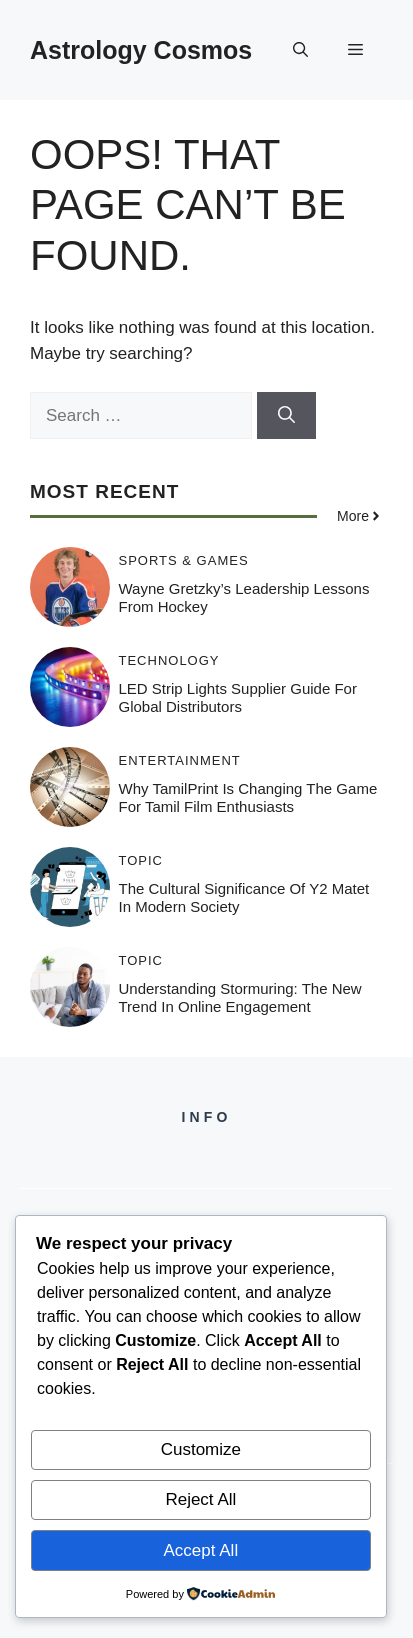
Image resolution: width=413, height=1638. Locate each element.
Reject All (200, 1499)
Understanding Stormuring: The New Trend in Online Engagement (240, 997)
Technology (169, 660)
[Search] (286, 416)
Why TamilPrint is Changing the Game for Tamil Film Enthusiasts (248, 797)
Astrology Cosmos (141, 50)
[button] (300, 50)
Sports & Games (184, 560)
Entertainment (180, 760)
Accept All (201, 1550)
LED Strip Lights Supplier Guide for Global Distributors (238, 697)
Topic (141, 860)
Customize (201, 1449)
